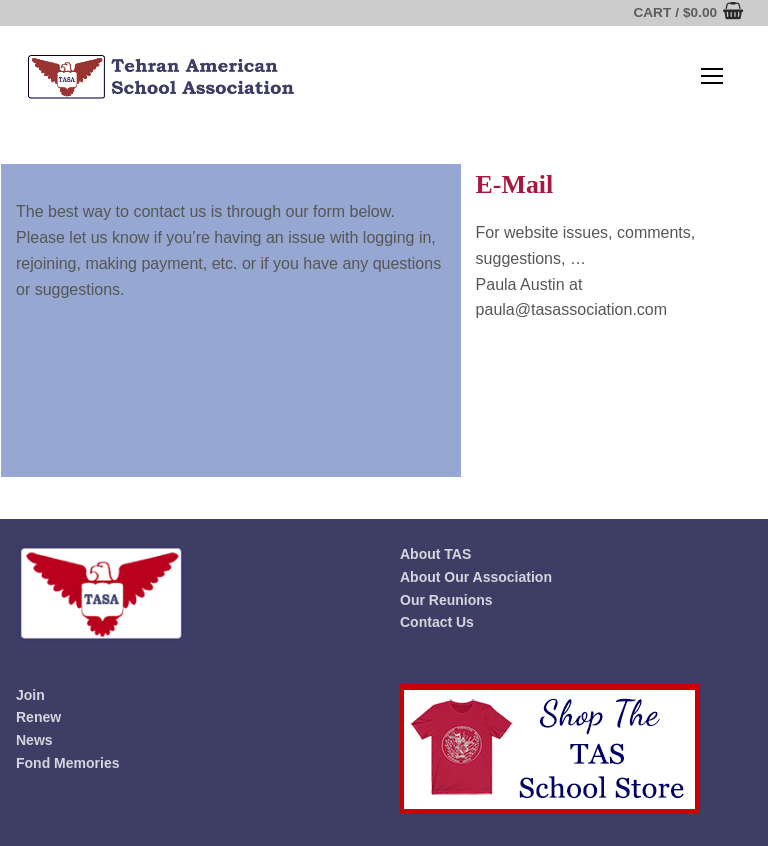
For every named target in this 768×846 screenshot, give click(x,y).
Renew (38, 717)
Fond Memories (67, 763)
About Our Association (476, 577)
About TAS (435, 554)
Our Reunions (446, 600)
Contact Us (437, 622)
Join (30, 695)
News (34, 740)
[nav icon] (712, 77)
